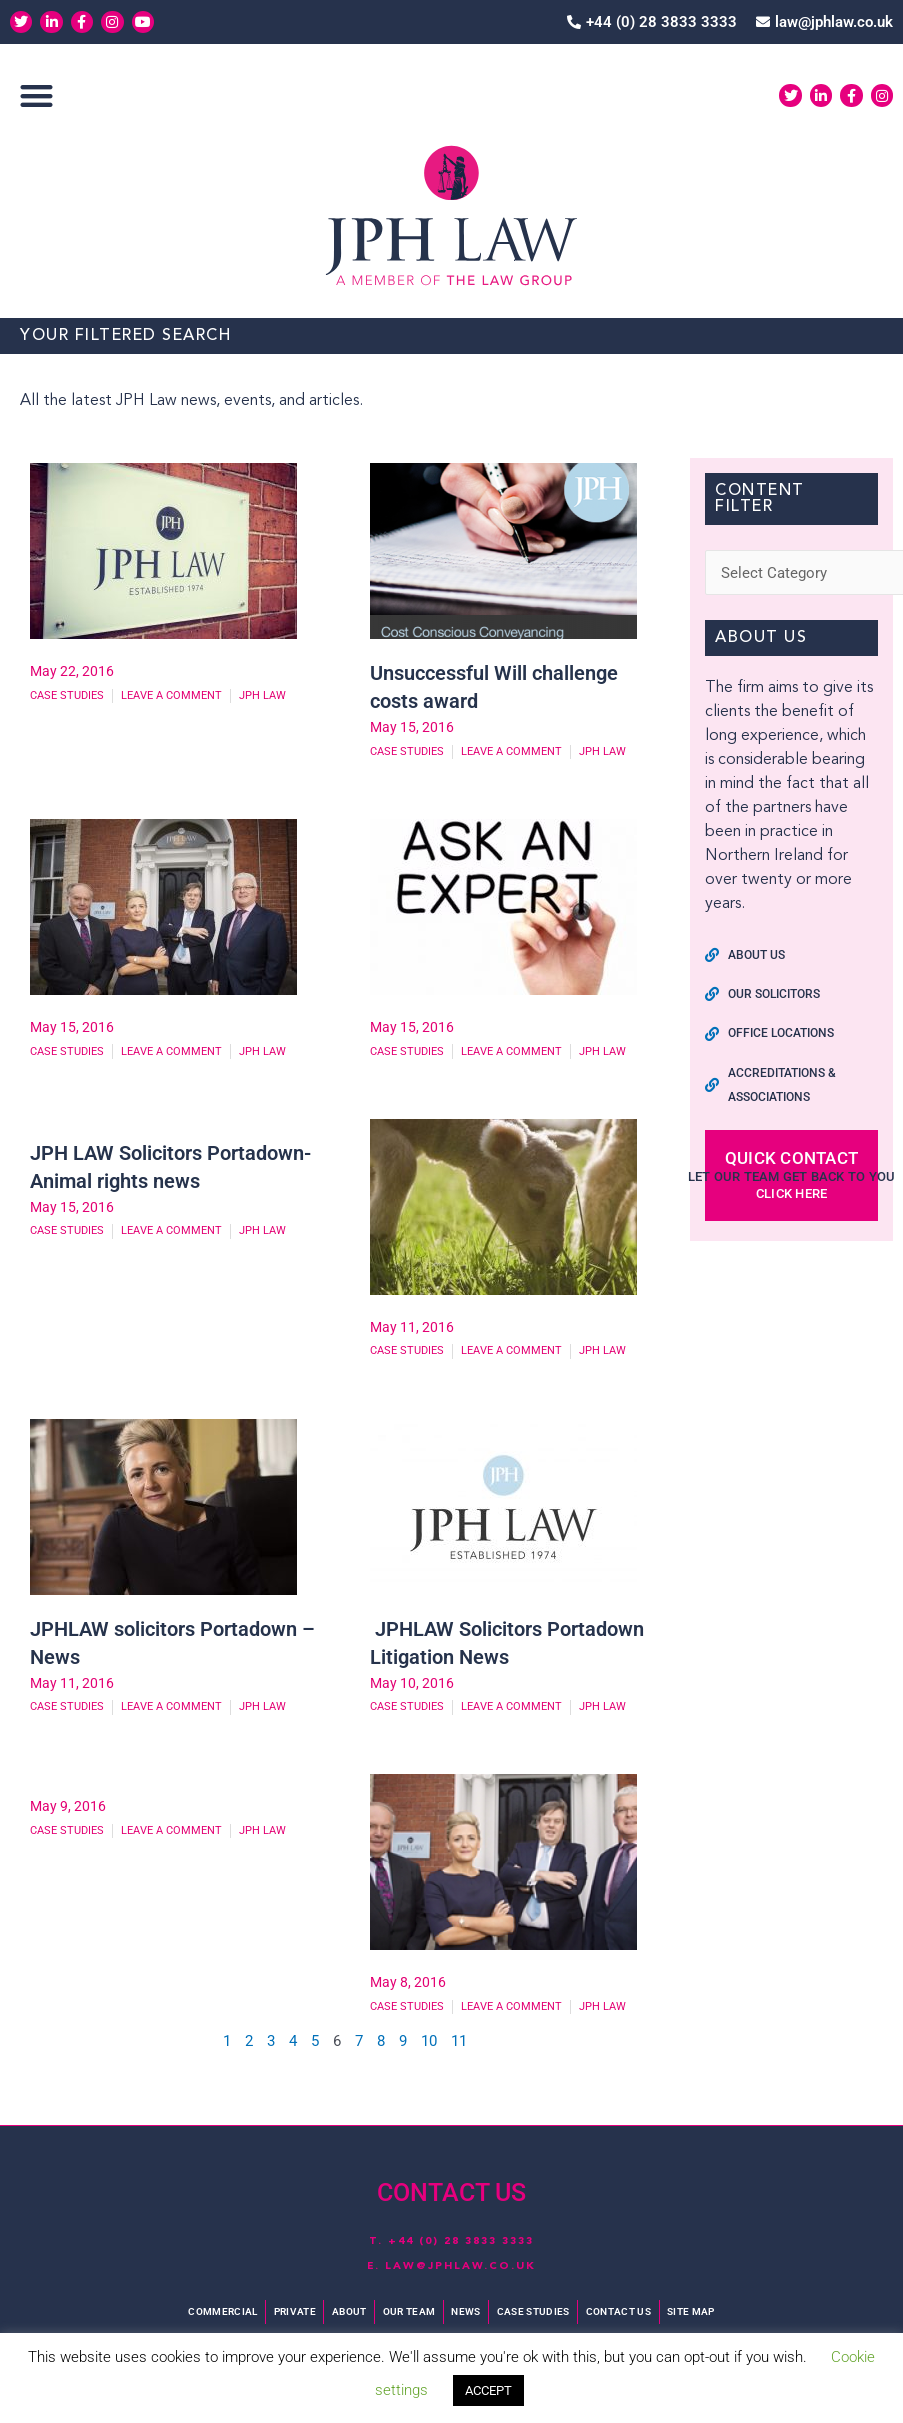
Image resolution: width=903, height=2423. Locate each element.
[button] (36, 96)
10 (429, 2045)
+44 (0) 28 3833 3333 (461, 2242)
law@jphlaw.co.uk (460, 2267)
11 (459, 2045)
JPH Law (262, 696)
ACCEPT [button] (488, 2390)
